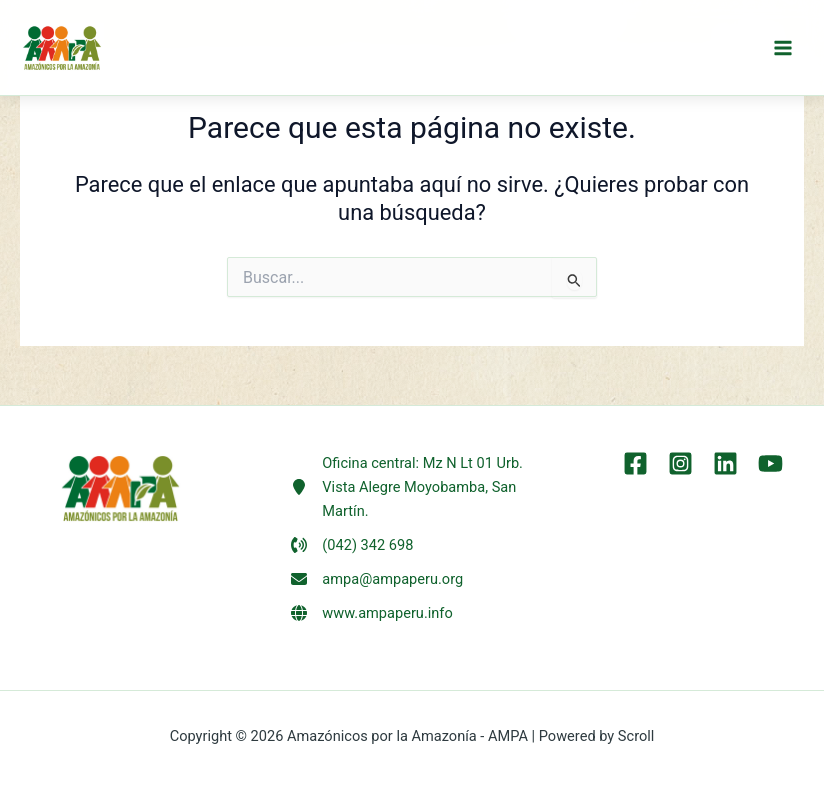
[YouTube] (770, 463)
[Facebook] (635, 463)
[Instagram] (680, 463)
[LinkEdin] (725, 463)
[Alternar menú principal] (783, 48)
